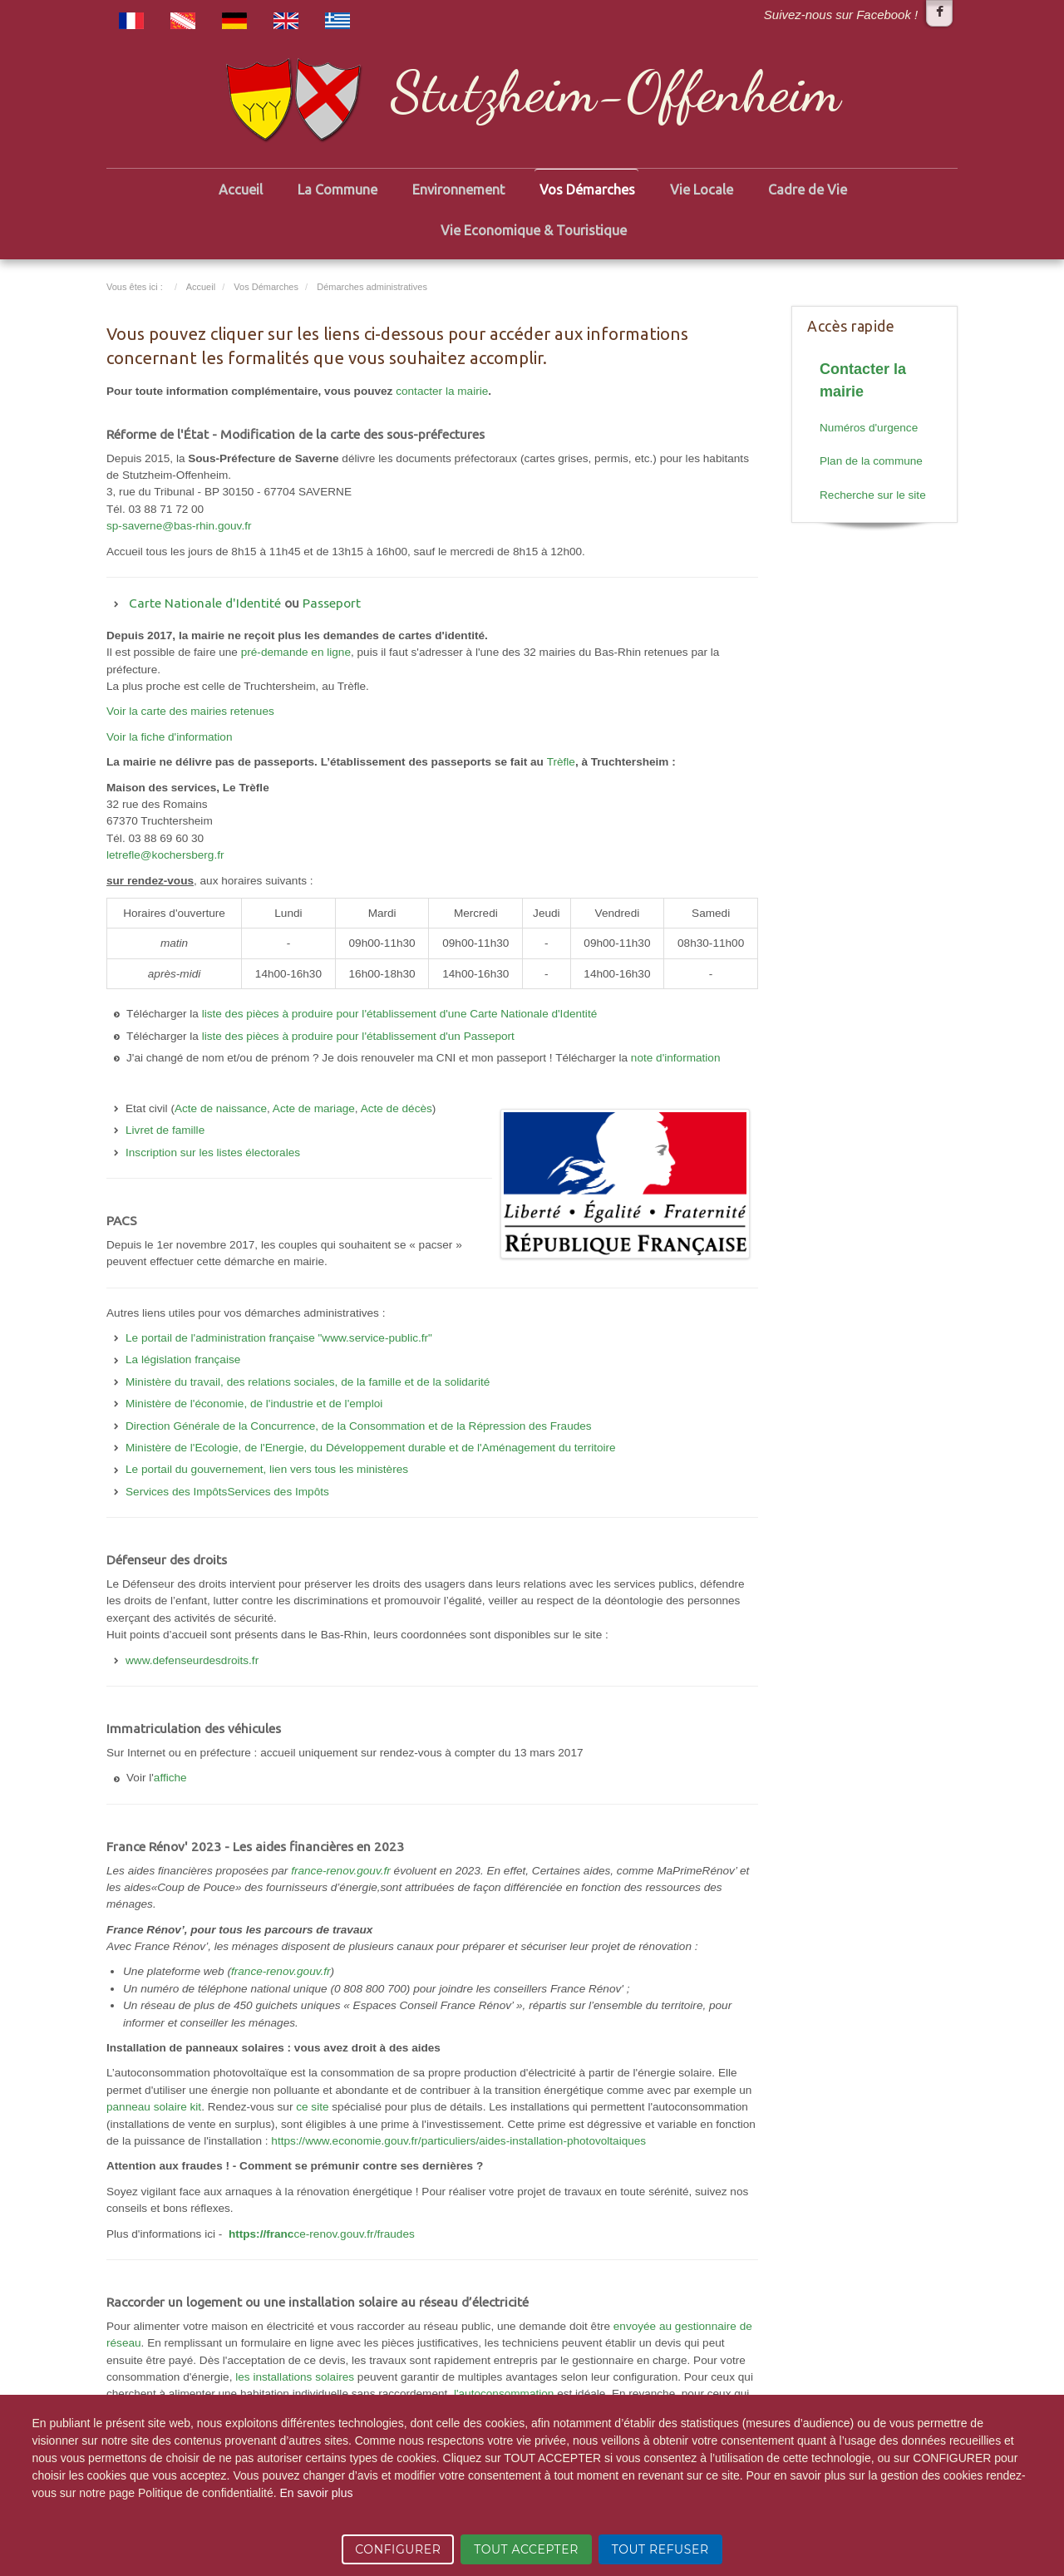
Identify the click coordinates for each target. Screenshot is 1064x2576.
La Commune (337, 189)
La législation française (183, 1359)
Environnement (458, 189)
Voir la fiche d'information (169, 737)
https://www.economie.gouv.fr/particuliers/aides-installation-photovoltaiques (458, 2141)
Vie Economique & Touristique (534, 230)
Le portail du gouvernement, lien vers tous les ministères (267, 1469)
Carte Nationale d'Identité (205, 602)
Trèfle (561, 762)
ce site (312, 2107)
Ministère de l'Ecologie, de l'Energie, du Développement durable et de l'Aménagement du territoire (371, 1447)
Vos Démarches (587, 189)
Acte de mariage (314, 1108)
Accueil (241, 189)
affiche (170, 1777)
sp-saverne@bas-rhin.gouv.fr (178, 526)
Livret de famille (165, 1130)
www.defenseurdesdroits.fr (192, 1660)
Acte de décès (396, 1108)
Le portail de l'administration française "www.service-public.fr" (279, 1338)
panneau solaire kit (153, 2107)
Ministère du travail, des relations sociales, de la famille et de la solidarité (308, 1382)
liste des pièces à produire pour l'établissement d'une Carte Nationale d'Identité (400, 1013)
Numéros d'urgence (869, 427)
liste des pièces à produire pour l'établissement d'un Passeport (358, 1036)
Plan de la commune (871, 461)
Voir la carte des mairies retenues (190, 711)
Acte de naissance (221, 1108)
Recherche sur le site (873, 495)
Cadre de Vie (807, 189)
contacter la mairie (442, 391)
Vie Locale (701, 189)
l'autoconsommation (504, 2393)
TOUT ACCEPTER (526, 2549)
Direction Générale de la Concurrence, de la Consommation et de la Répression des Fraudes (359, 1426)
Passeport (332, 602)
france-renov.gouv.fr (341, 1870)
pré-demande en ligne (296, 652)
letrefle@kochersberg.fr (165, 855)
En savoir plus (315, 2493)
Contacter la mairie (863, 380)
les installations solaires (294, 2377)
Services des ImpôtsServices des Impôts (227, 1491)
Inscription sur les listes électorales (213, 1152)
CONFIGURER (398, 2549)
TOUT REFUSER (660, 2549)
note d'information (676, 1058)
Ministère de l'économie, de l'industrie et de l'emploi (254, 1403)
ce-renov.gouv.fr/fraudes (322, 2234)
